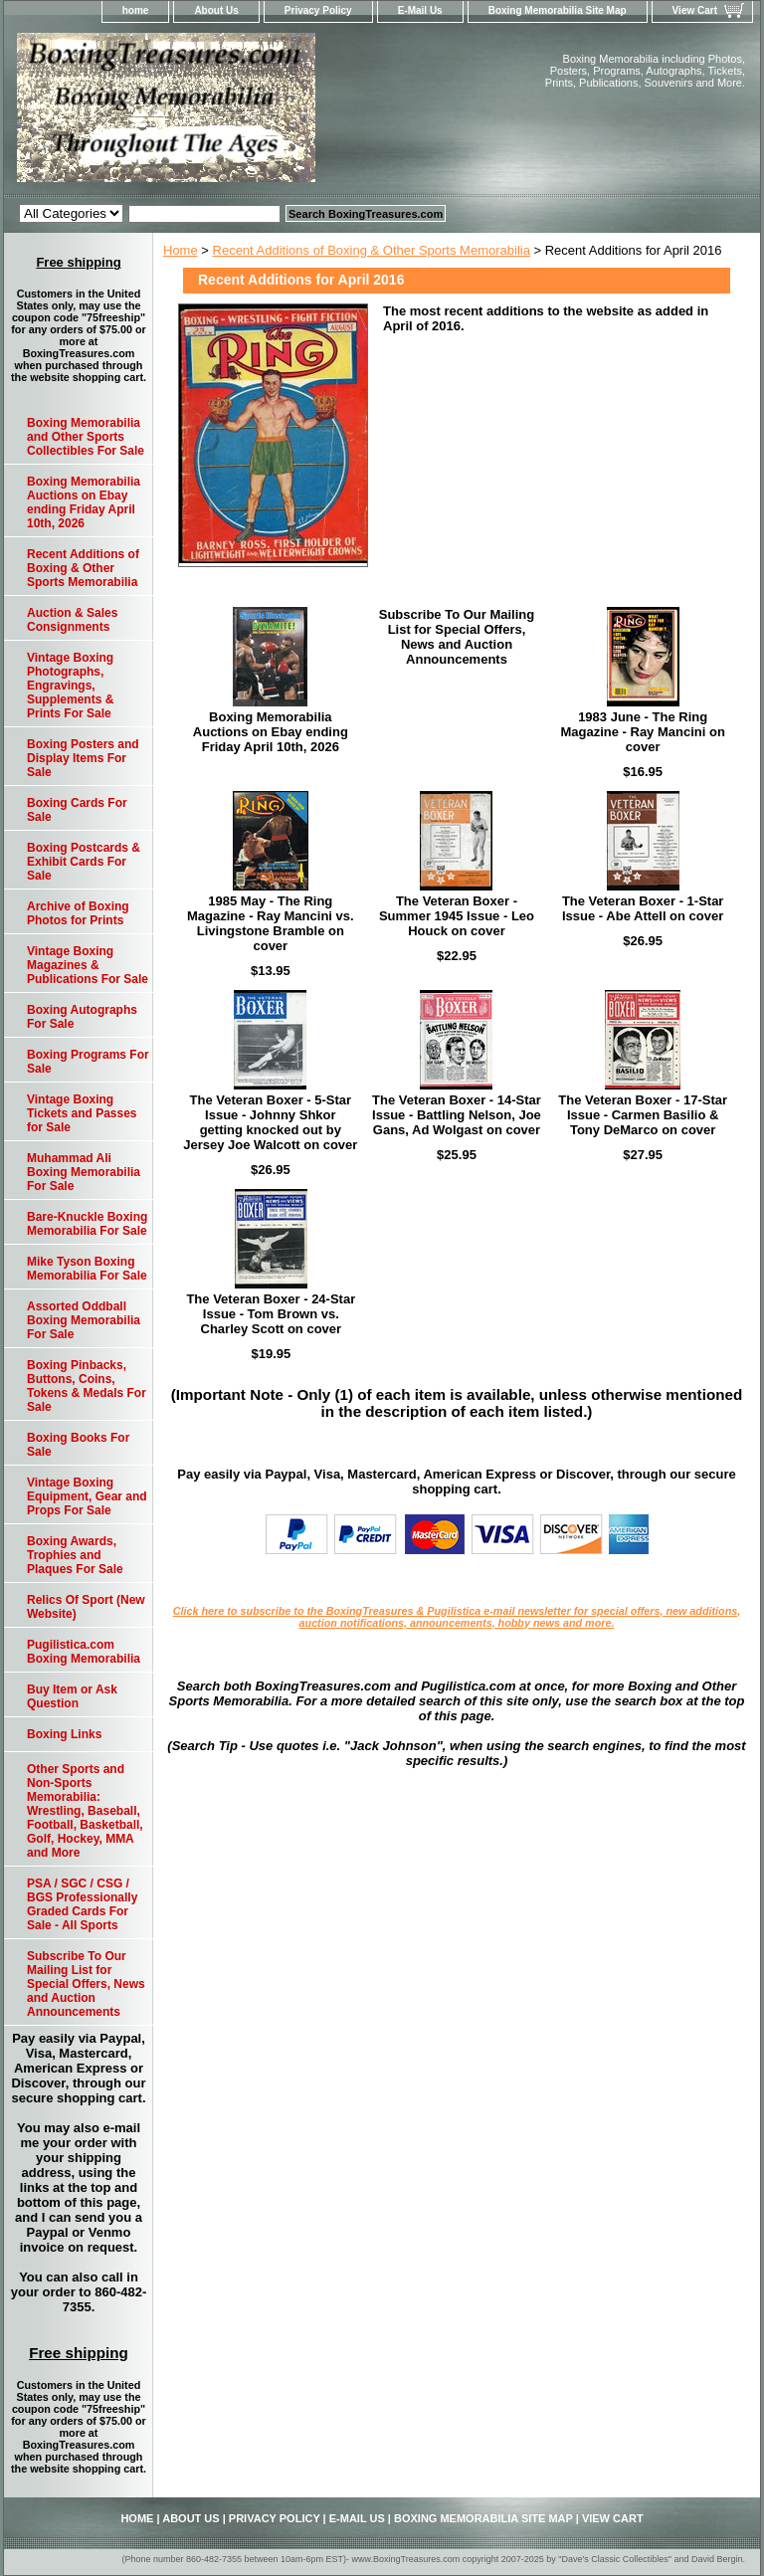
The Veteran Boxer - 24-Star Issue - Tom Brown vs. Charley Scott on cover (270, 1313)
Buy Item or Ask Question (72, 1696)
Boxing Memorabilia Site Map (557, 10)
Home (180, 250)
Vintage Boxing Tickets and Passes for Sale (82, 1113)
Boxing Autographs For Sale (82, 1017)
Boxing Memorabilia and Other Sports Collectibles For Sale (85, 437)
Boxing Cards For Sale (77, 810)
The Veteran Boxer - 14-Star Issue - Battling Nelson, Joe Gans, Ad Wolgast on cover (456, 1114)
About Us (216, 10)
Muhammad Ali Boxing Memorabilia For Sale (83, 1172)
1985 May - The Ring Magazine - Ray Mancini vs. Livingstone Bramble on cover (270, 923)
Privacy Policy (318, 10)
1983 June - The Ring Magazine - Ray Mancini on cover (642, 731)
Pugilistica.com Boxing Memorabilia (83, 1652)
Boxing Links (64, 1734)
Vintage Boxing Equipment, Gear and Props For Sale (87, 1496)
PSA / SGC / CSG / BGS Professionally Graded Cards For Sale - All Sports (82, 1904)
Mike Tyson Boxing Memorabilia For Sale (87, 1269)
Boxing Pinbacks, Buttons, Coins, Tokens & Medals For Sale (86, 1386)
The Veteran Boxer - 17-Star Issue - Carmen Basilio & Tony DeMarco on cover (642, 1114)
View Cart (694, 10)
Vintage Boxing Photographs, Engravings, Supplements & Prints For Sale (70, 685)
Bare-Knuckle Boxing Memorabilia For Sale (87, 1224)
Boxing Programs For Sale (88, 1062)
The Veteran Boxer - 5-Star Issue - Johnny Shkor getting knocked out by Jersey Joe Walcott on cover (270, 1122)
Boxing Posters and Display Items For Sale (83, 758)
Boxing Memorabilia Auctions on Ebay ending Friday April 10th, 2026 (270, 731)
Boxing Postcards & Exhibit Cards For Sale (83, 862)
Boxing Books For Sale (78, 1445)
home (135, 10)
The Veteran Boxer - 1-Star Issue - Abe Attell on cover (643, 908)
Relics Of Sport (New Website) (86, 1607)
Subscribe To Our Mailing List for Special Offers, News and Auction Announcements (457, 637)
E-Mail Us (420, 10)
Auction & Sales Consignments (72, 620)
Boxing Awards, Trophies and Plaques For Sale (75, 1555)
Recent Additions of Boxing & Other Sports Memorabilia (371, 250)
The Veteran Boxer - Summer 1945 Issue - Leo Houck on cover (456, 915)
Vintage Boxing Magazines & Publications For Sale (87, 965)
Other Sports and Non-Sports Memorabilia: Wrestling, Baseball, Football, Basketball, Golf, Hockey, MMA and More (85, 1811)
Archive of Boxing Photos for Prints (78, 913)
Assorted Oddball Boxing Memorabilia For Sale (83, 1320)
